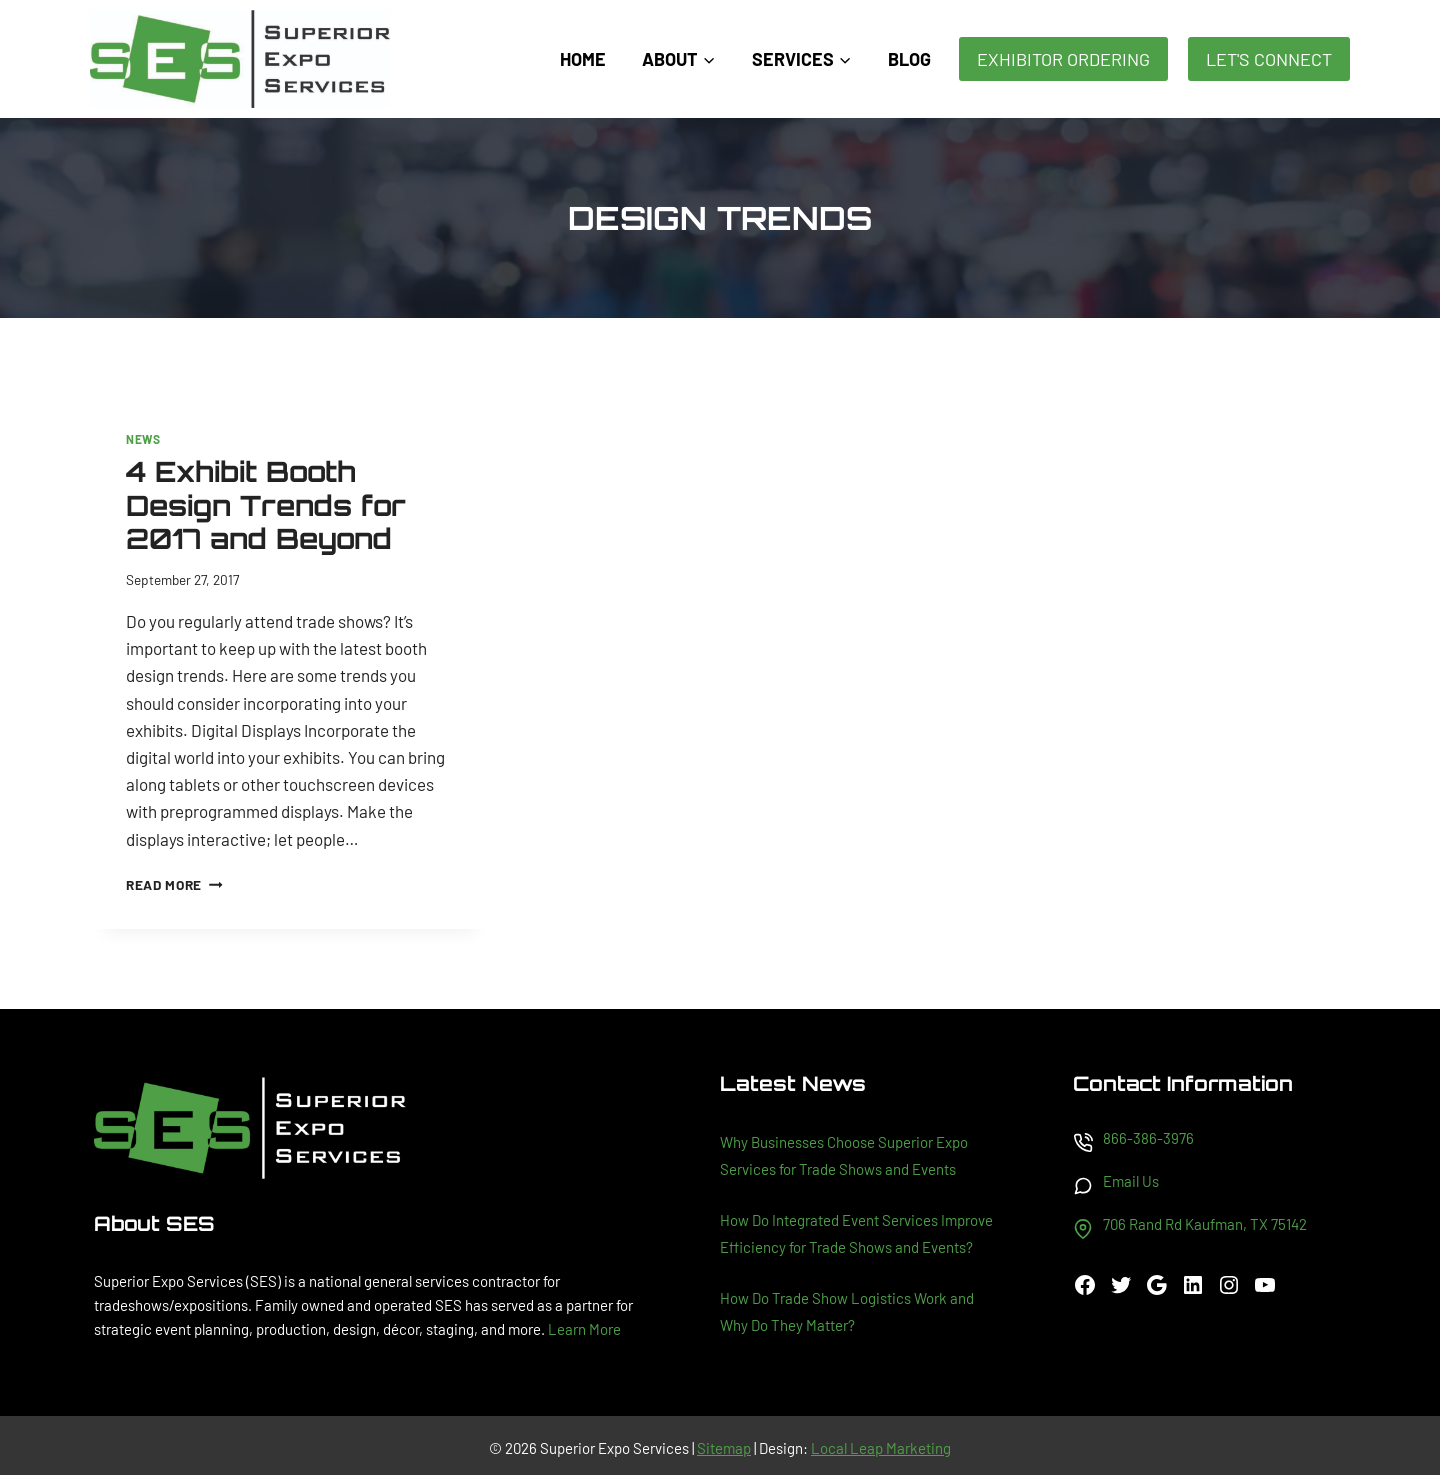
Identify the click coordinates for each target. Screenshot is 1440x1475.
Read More (174, 884)
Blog (909, 59)
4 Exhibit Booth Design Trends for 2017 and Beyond (266, 505)
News (143, 439)
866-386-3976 (1148, 1138)
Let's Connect (1269, 59)
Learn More (584, 1329)
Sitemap (724, 1448)
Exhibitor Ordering (1063, 59)
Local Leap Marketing (881, 1448)
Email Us (1131, 1181)
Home (583, 59)
